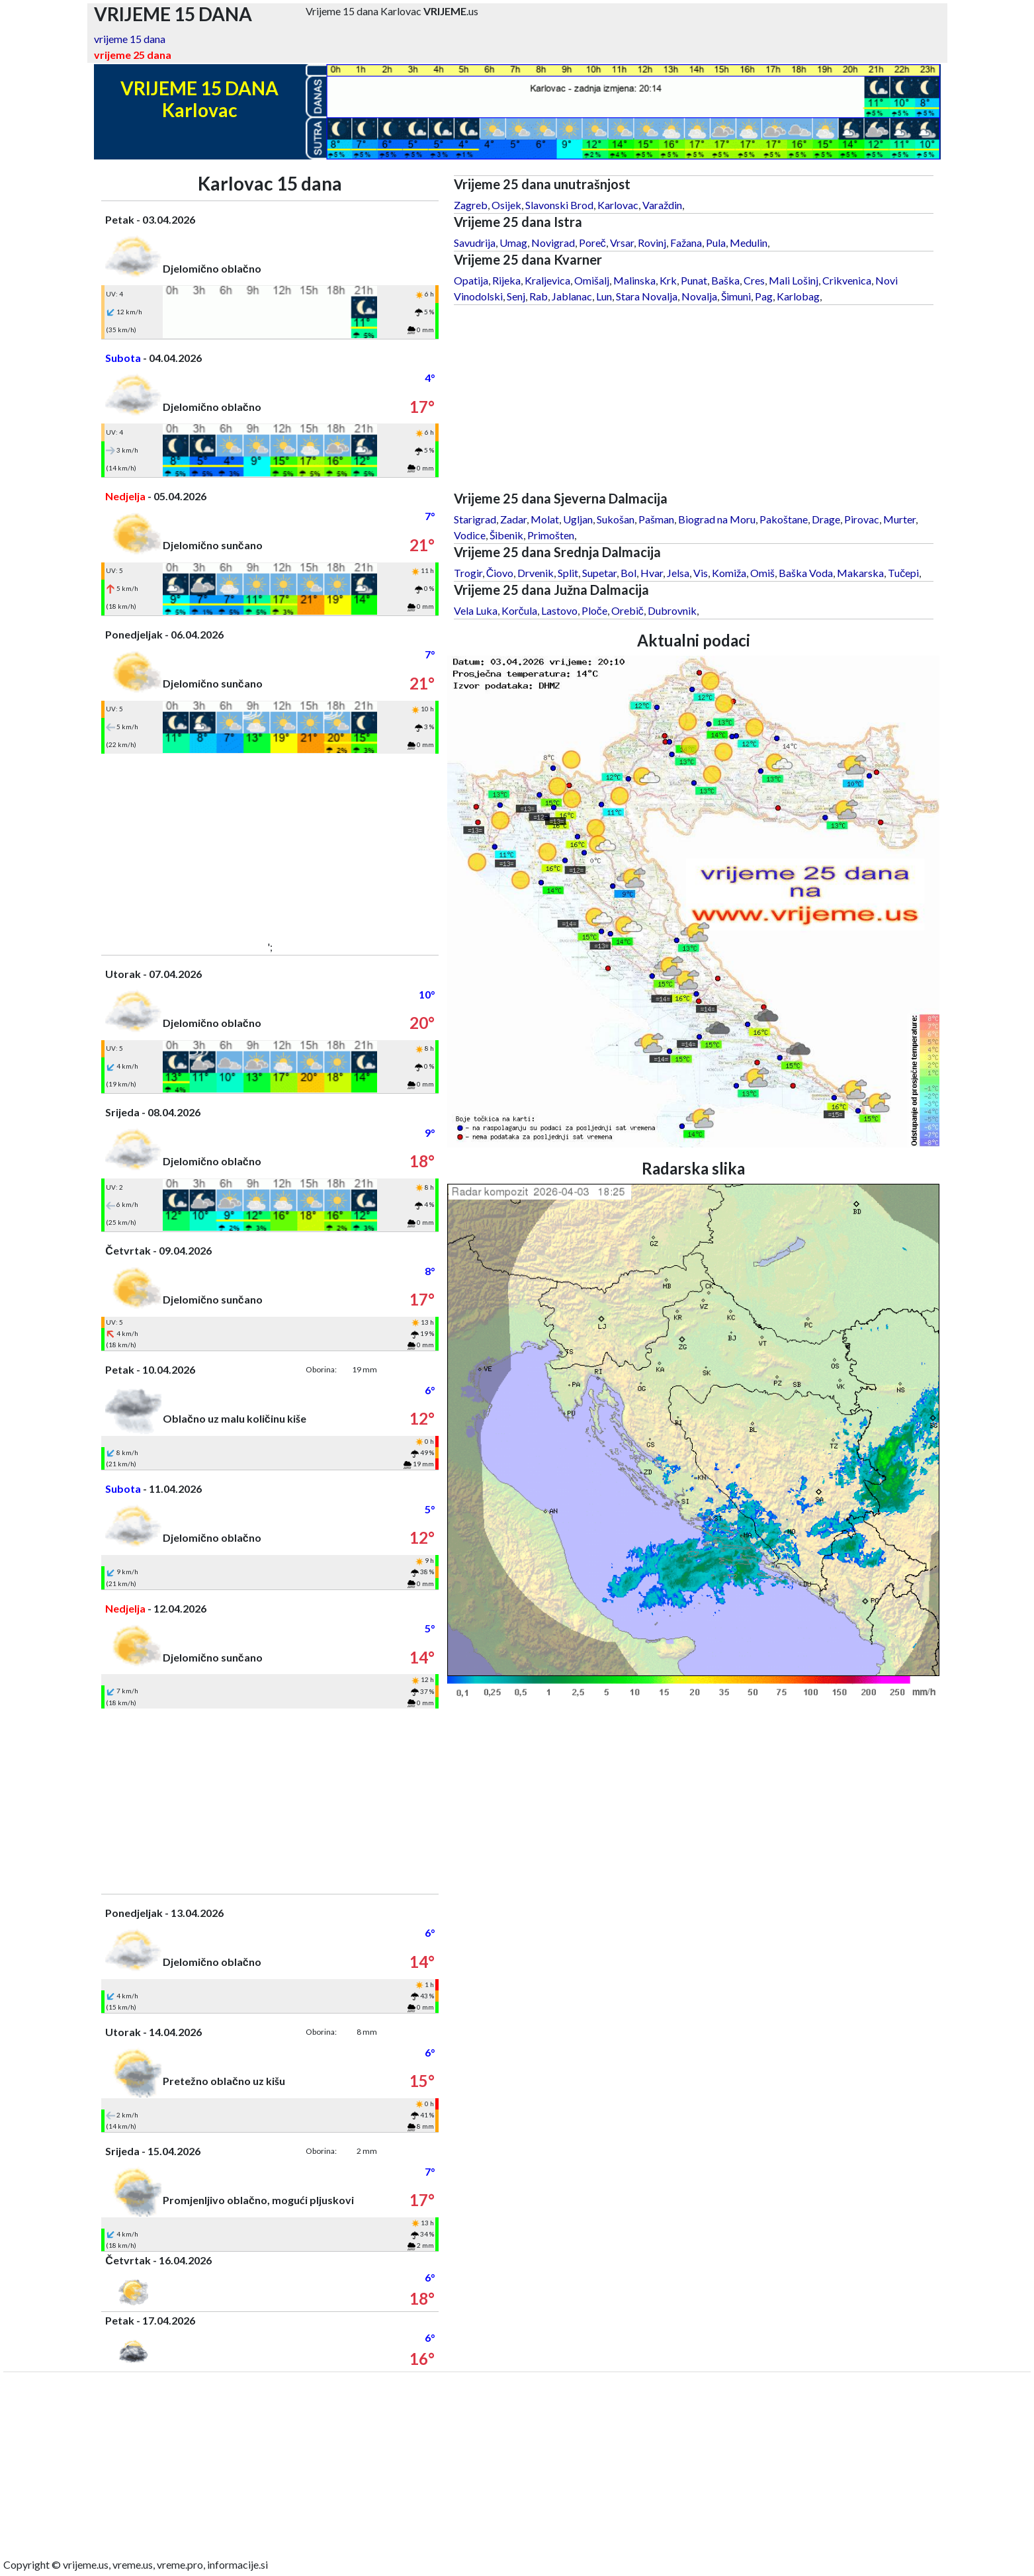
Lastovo (559, 610)
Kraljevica (547, 280)
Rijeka (506, 280)
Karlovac (617, 205)
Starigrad (475, 519)
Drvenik (535, 572)
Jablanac (572, 296)
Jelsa (678, 572)
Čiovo (500, 572)
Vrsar (622, 242)
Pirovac (861, 519)
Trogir (468, 572)
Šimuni (736, 296)
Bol (628, 572)
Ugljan (578, 519)
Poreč (592, 242)
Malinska (634, 280)
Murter (899, 519)
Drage (826, 519)
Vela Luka (475, 610)
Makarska (860, 572)
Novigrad (553, 242)
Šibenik (506, 535)
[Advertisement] (270, 846)
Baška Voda (806, 572)
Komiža (729, 572)
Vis (700, 572)
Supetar (599, 572)
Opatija (471, 280)
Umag (513, 242)
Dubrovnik (672, 610)
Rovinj (652, 242)
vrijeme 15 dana (129, 38)
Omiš (762, 572)
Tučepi (903, 572)
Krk (668, 280)
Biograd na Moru (716, 519)
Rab (538, 296)
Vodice (470, 535)
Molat (545, 519)
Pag (764, 296)
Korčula (519, 610)
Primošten (550, 535)
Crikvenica (846, 280)
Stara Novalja (646, 296)
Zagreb (471, 205)
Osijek (506, 205)
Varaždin (662, 205)
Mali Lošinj (793, 280)
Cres (754, 280)
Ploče (594, 610)
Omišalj (591, 280)
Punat (694, 280)
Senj (516, 296)
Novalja (699, 296)
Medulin (748, 242)
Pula (716, 242)
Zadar (513, 519)
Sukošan (615, 519)
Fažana (686, 242)
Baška (725, 280)
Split (568, 572)
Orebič (627, 610)
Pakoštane (783, 519)
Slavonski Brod (559, 205)
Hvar (651, 572)
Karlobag (798, 296)
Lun (604, 296)
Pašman (656, 519)
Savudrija (474, 242)
